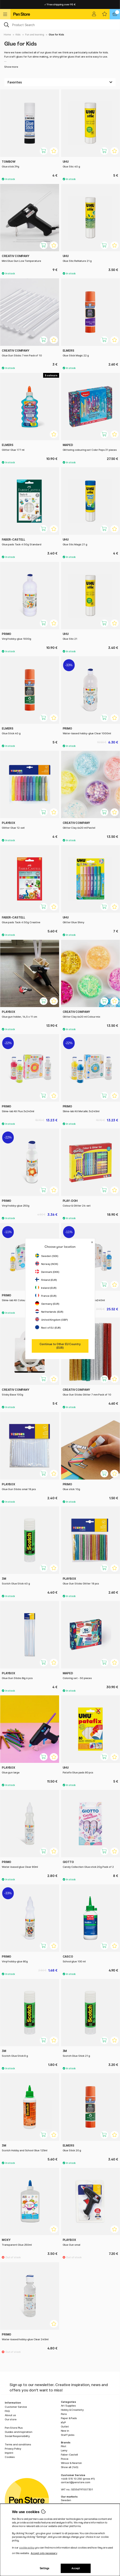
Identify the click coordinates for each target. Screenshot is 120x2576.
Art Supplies (68, 2405)
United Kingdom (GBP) (51, 1319)
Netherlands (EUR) (49, 1311)
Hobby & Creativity (72, 2409)
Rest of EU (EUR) (48, 1327)
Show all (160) (69, 2467)
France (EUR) (46, 1295)
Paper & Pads (69, 2418)
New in (65, 2430)
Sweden (66, 2500)
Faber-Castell (69, 2454)
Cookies (10, 2457)
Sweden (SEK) (46, 1256)
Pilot (63, 2446)
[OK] (60, 24)
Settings (44, 2568)
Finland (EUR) (46, 1279)
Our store (11, 2419)
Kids (18, 34)
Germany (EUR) (47, 1303)
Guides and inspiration (18, 2431)
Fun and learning (34, 34)
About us (10, 2415)
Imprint (9, 2452)
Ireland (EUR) (46, 1287)
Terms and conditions (18, 2444)
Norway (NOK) (46, 1264)
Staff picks (67, 2434)
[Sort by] (60, 82)
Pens (64, 2414)
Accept (75, 2568)
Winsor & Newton (71, 2463)
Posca (64, 2458)
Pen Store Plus (14, 2427)
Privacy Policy (13, 2448)
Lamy (64, 2450)
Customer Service (16, 2406)
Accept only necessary (44, 2553)
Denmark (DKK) (47, 1271)
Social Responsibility (17, 2436)
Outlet (65, 2426)
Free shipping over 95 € (59, 4)
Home (7, 34)
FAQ (7, 2411)
